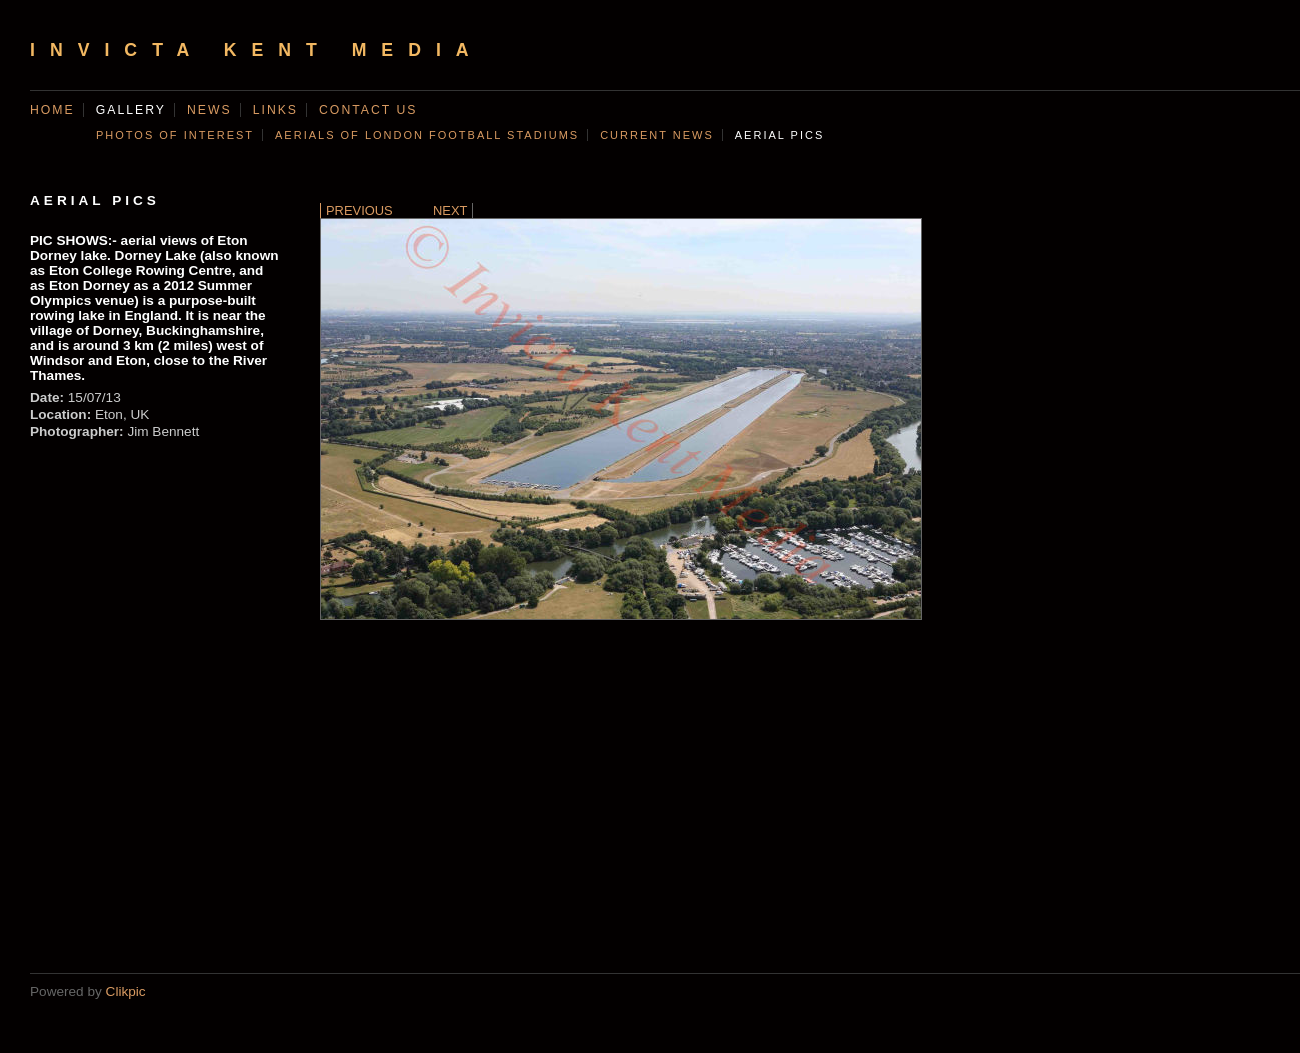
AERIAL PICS (779, 135)
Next (450, 210)
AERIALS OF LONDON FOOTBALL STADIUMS (427, 135)
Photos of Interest (175, 135)
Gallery (131, 110)
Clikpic (126, 991)
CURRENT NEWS (657, 135)
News (209, 110)
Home (52, 110)
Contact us (368, 110)
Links (275, 110)
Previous (359, 210)
